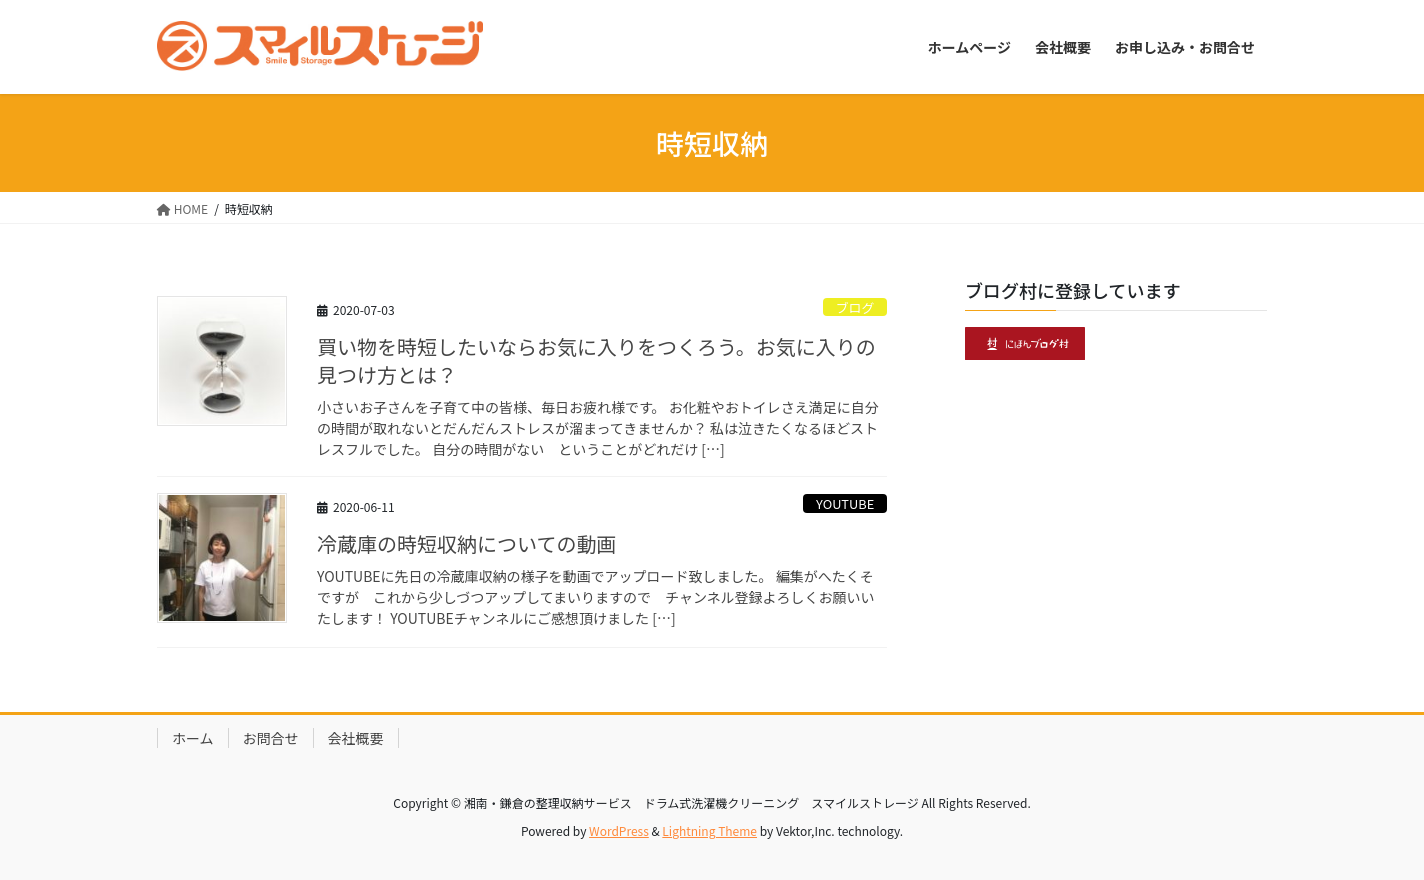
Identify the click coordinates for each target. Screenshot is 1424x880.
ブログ (855, 307)
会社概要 (356, 738)
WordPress (619, 830)
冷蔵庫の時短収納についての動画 (466, 543)
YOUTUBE (845, 503)
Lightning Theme (709, 830)
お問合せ (271, 738)
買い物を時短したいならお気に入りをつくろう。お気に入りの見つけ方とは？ (596, 360)
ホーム (193, 738)
